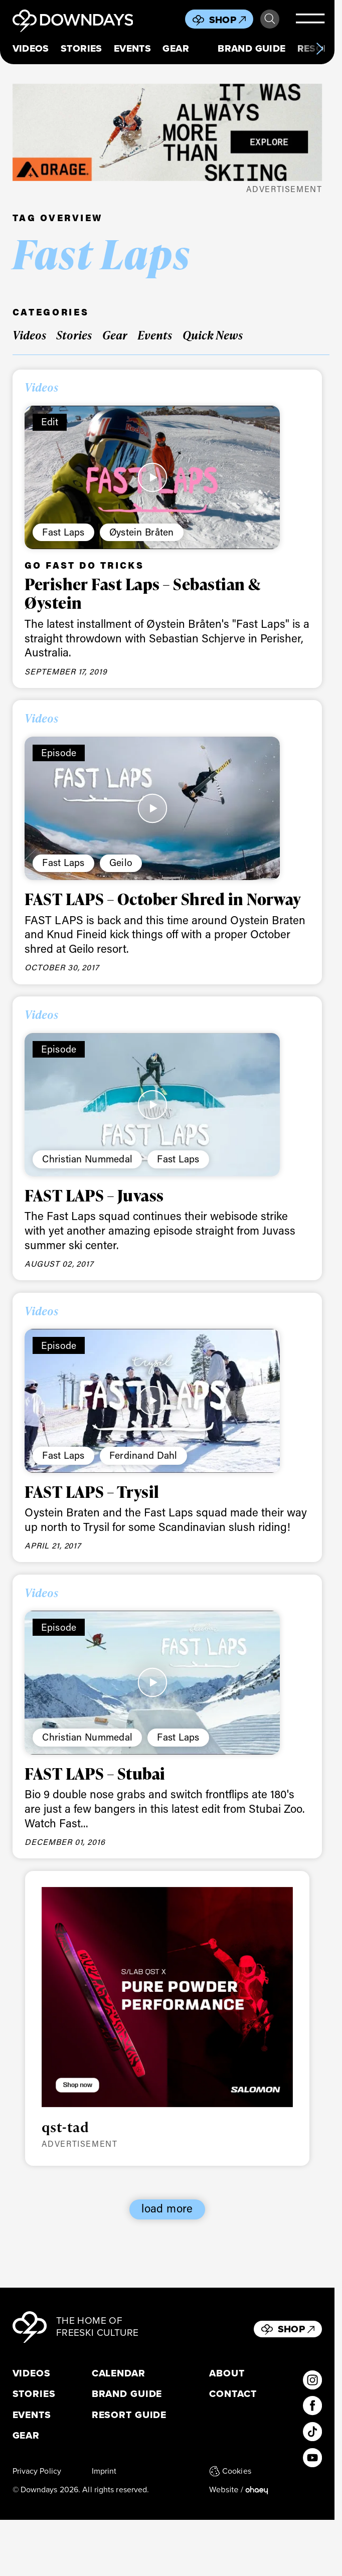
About (226, 2373)
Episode (59, 752)
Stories (81, 48)
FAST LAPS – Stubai (95, 1773)
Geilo (120, 862)
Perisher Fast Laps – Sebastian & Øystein (142, 593)
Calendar (118, 2373)
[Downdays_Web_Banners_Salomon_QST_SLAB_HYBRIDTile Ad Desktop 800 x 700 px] (167, 1997)
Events (132, 48)
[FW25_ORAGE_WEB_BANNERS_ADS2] (167, 132)
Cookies (230, 2471)
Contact (232, 2394)
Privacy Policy (37, 2471)
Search (269, 19)
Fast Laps (63, 532)
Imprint (104, 2471)
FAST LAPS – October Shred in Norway (163, 899)
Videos (31, 48)
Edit (50, 421)
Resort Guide (129, 2415)
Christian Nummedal (87, 1158)
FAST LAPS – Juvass (94, 1195)
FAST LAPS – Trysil (92, 1491)
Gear (175, 48)
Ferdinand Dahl (143, 1455)
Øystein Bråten (141, 532)
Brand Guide (251, 48)
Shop (227, 20)
